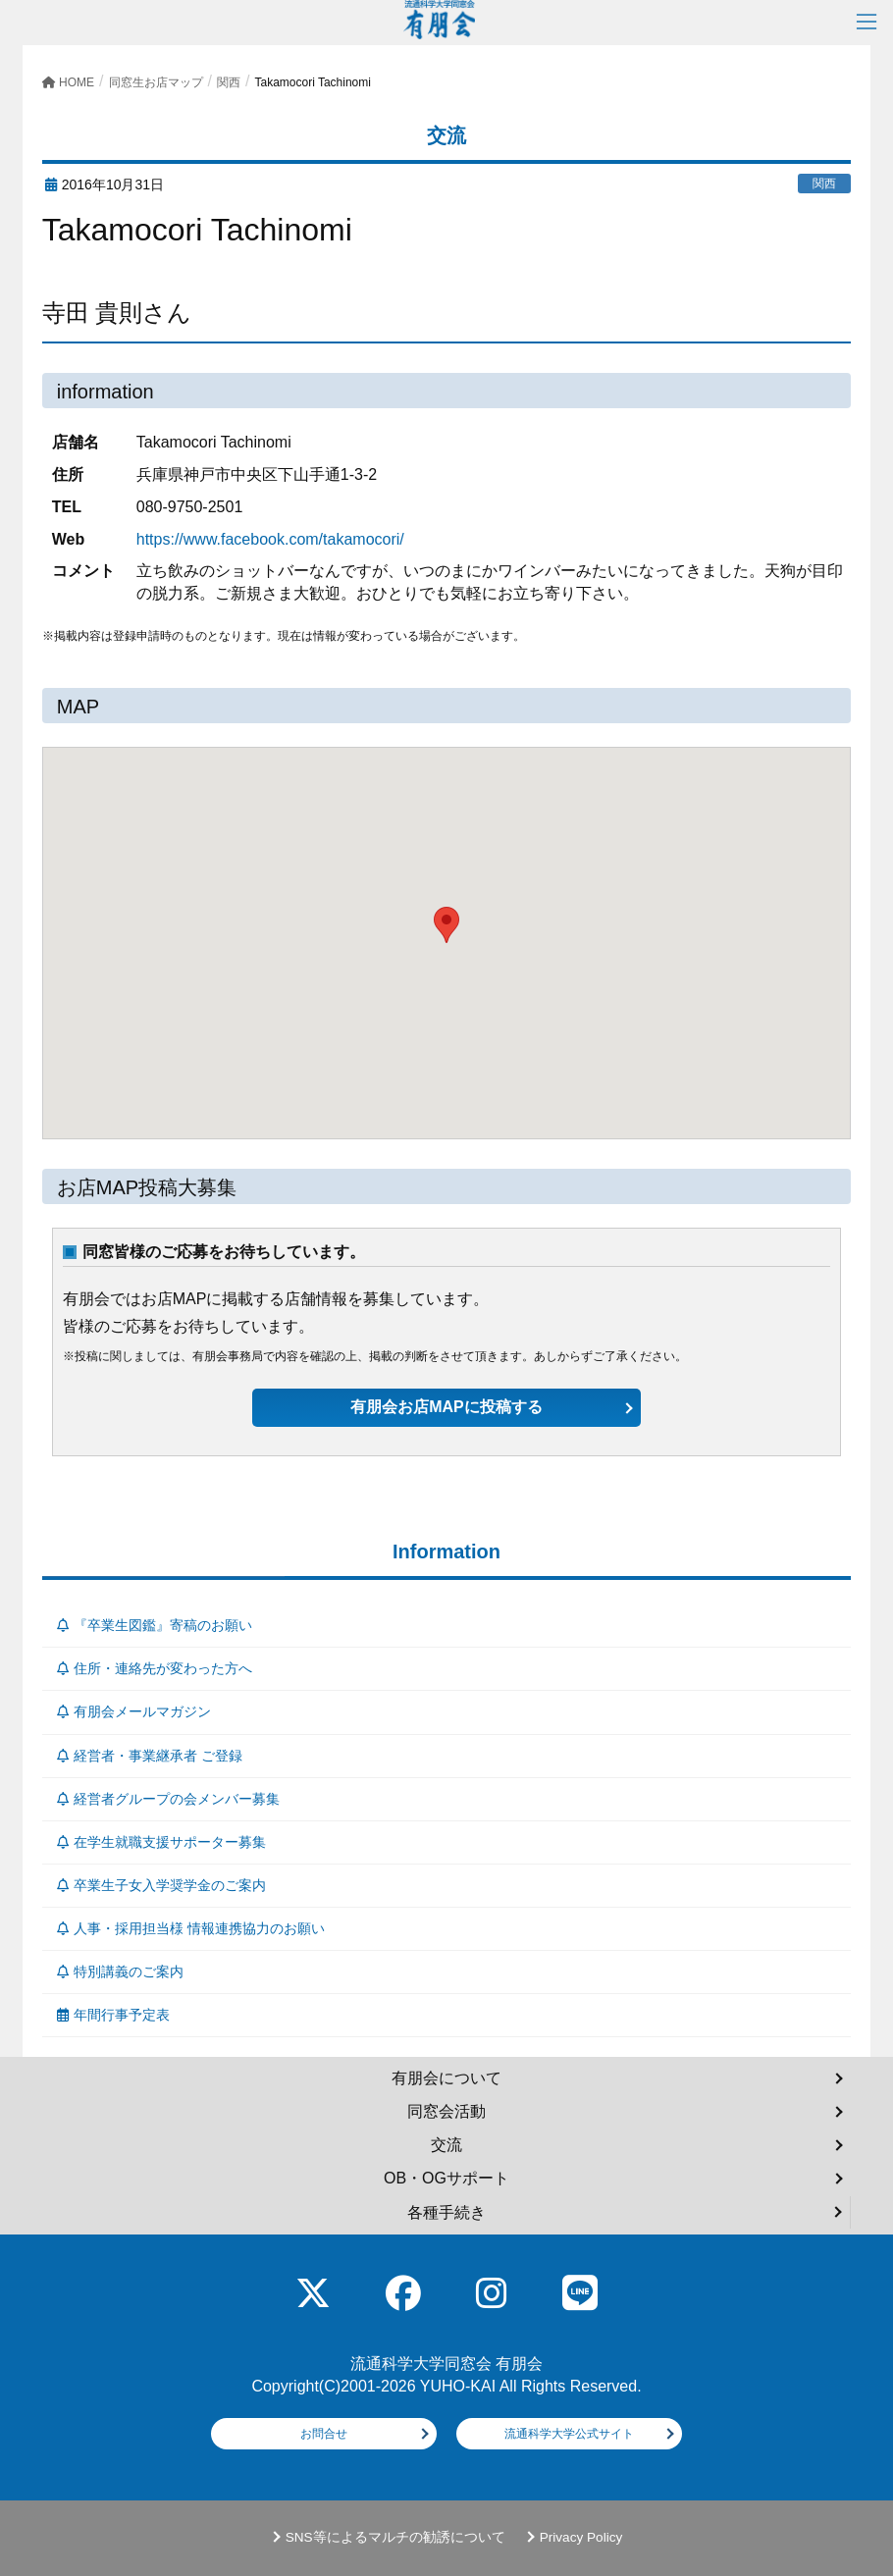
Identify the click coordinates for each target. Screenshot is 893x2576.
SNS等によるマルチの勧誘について (395, 2537)
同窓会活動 (446, 2111)
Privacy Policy (581, 2537)
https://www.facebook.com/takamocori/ (270, 539)
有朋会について (446, 2078)
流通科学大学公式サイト (569, 2434)
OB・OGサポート (446, 2178)
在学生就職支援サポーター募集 (161, 1842)
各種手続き (446, 2212)
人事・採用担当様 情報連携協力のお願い (191, 1928)
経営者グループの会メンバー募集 (168, 1799)
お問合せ (323, 2434)
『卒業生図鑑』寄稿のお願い (154, 1625)
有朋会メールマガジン (134, 1711)
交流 (446, 2144)
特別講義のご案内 (120, 1971)
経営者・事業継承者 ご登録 (149, 1755)
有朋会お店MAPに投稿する (446, 1406)
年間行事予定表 (113, 2015)
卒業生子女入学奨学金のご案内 (161, 1885)
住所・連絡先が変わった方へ (154, 1668)
